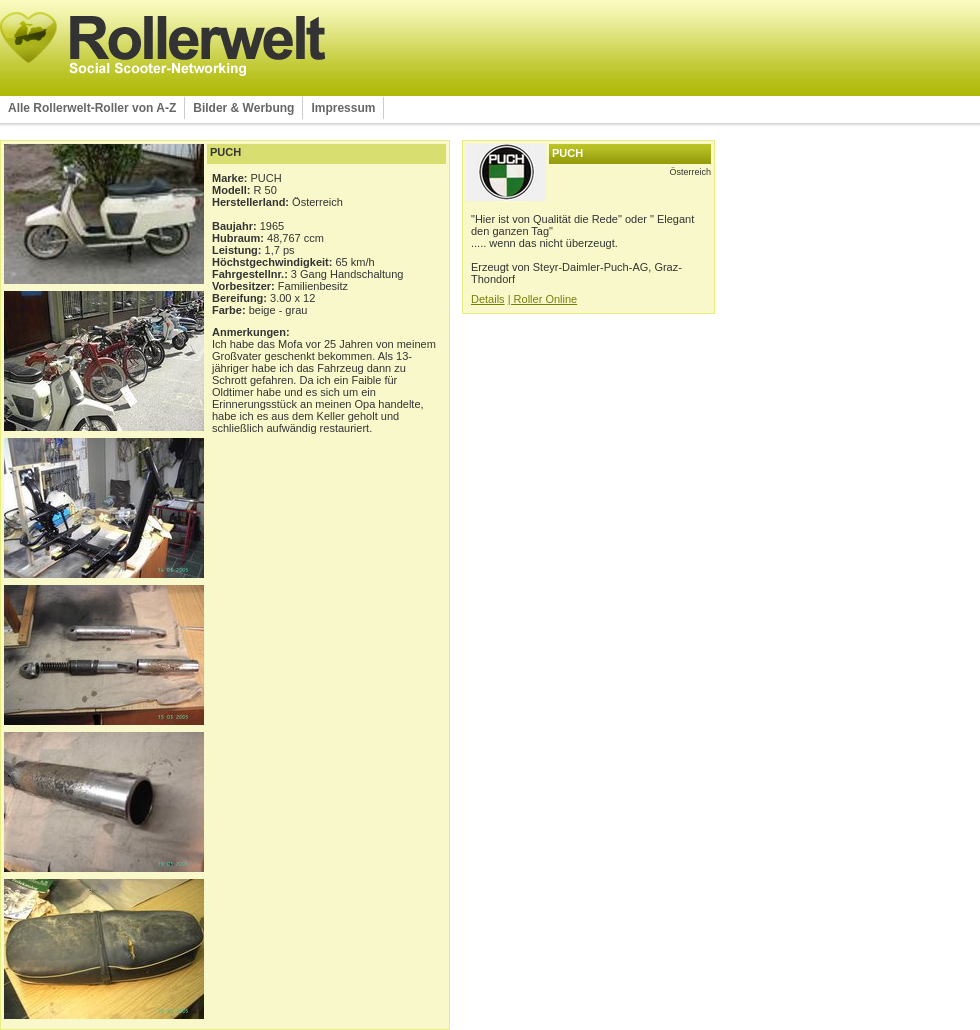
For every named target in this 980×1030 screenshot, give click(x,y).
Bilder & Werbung (243, 108)
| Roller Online (543, 299)
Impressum (343, 108)
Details (488, 299)
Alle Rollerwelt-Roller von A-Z (92, 108)
